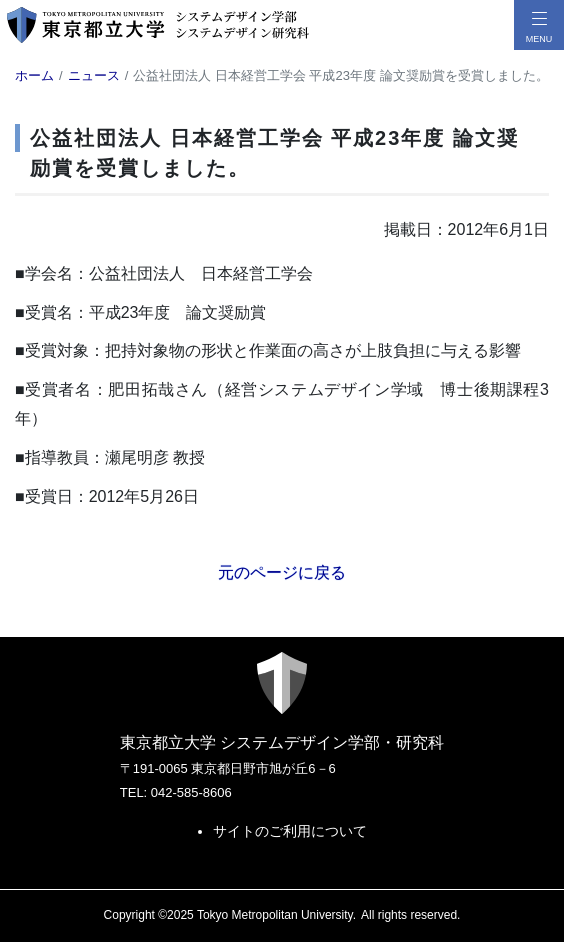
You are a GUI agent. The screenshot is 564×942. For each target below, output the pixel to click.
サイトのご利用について (290, 831)
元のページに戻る (282, 572)
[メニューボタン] (539, 25)
